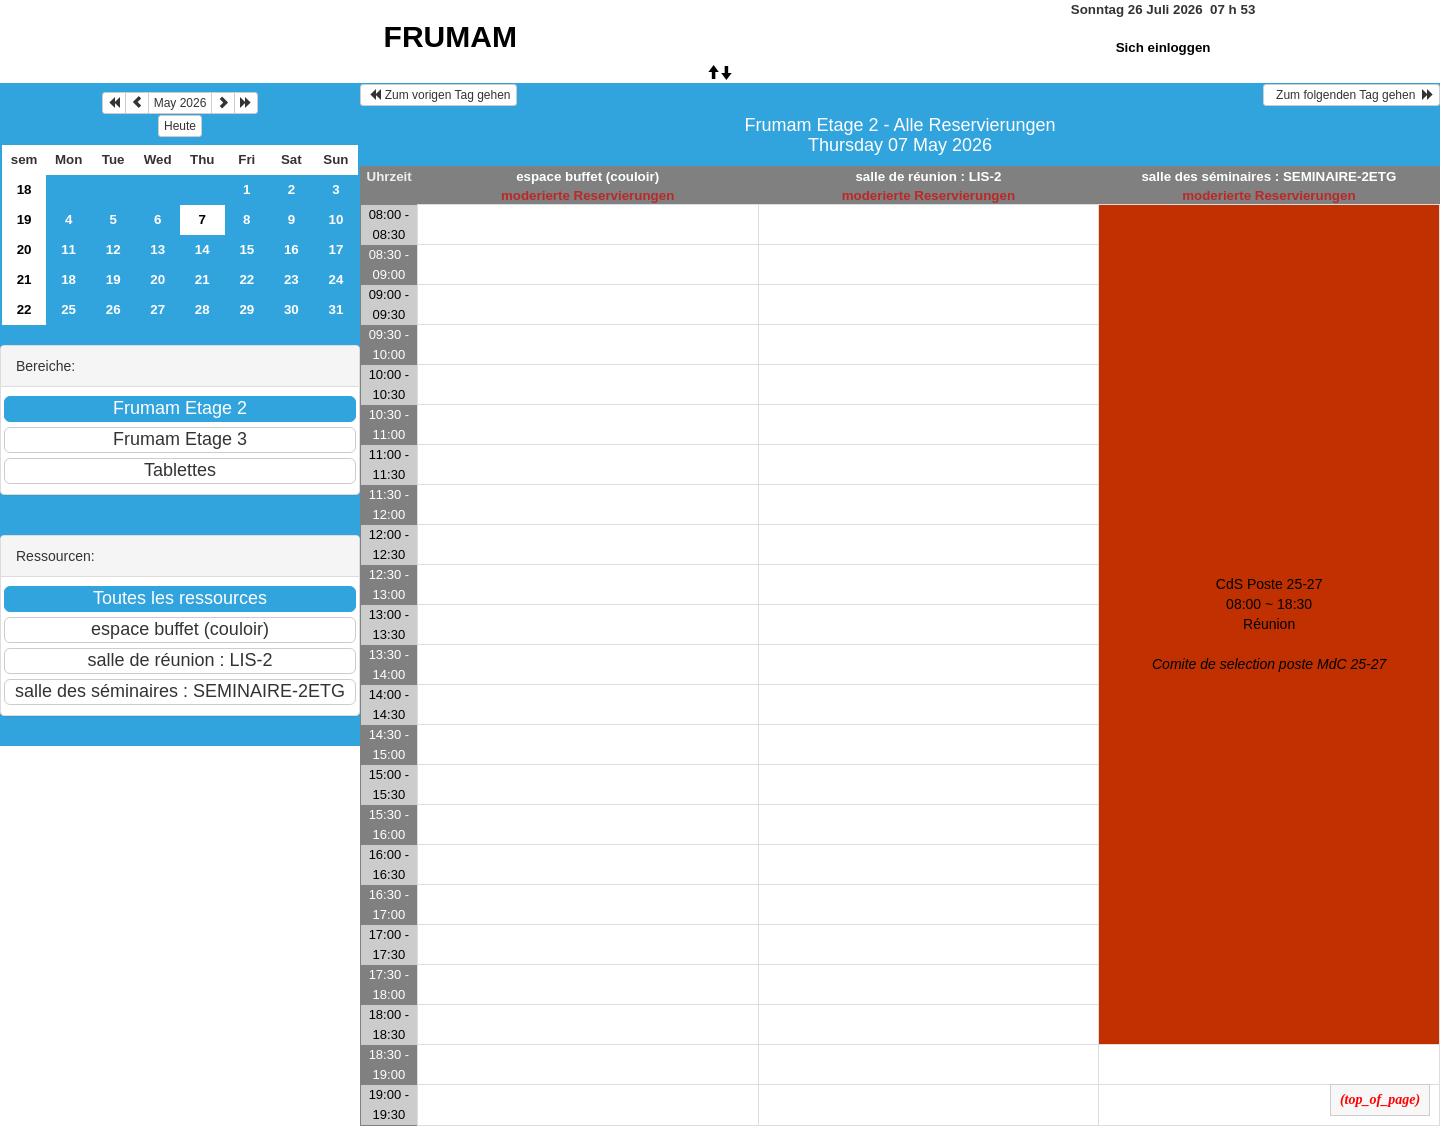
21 (24, 279)
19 (24, 219)
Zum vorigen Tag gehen (438, 95)
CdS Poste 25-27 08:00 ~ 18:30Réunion (1269, 624)
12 (113, 249)
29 (246, 309)
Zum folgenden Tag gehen (1351, 95)
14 (202, 249)
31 (335, 309)
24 (335, 279)
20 (24, 249)
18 (24, 189)
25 (68, 309)
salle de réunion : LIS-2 (928, 176)
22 (246, 279)
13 (157, 249)
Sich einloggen (1163, 47)
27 (157, 309)
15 (246, 249)
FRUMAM (450, 36)
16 (291, 249)
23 (291, 279)
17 (335, 249)
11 (68, 249)
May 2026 (180, 103)
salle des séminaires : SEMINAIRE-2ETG (1268, 176)
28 (202, 309)
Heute (180, 126)
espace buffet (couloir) (587, 176)
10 (335, 219)
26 (113, 309)
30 (291, 309)
